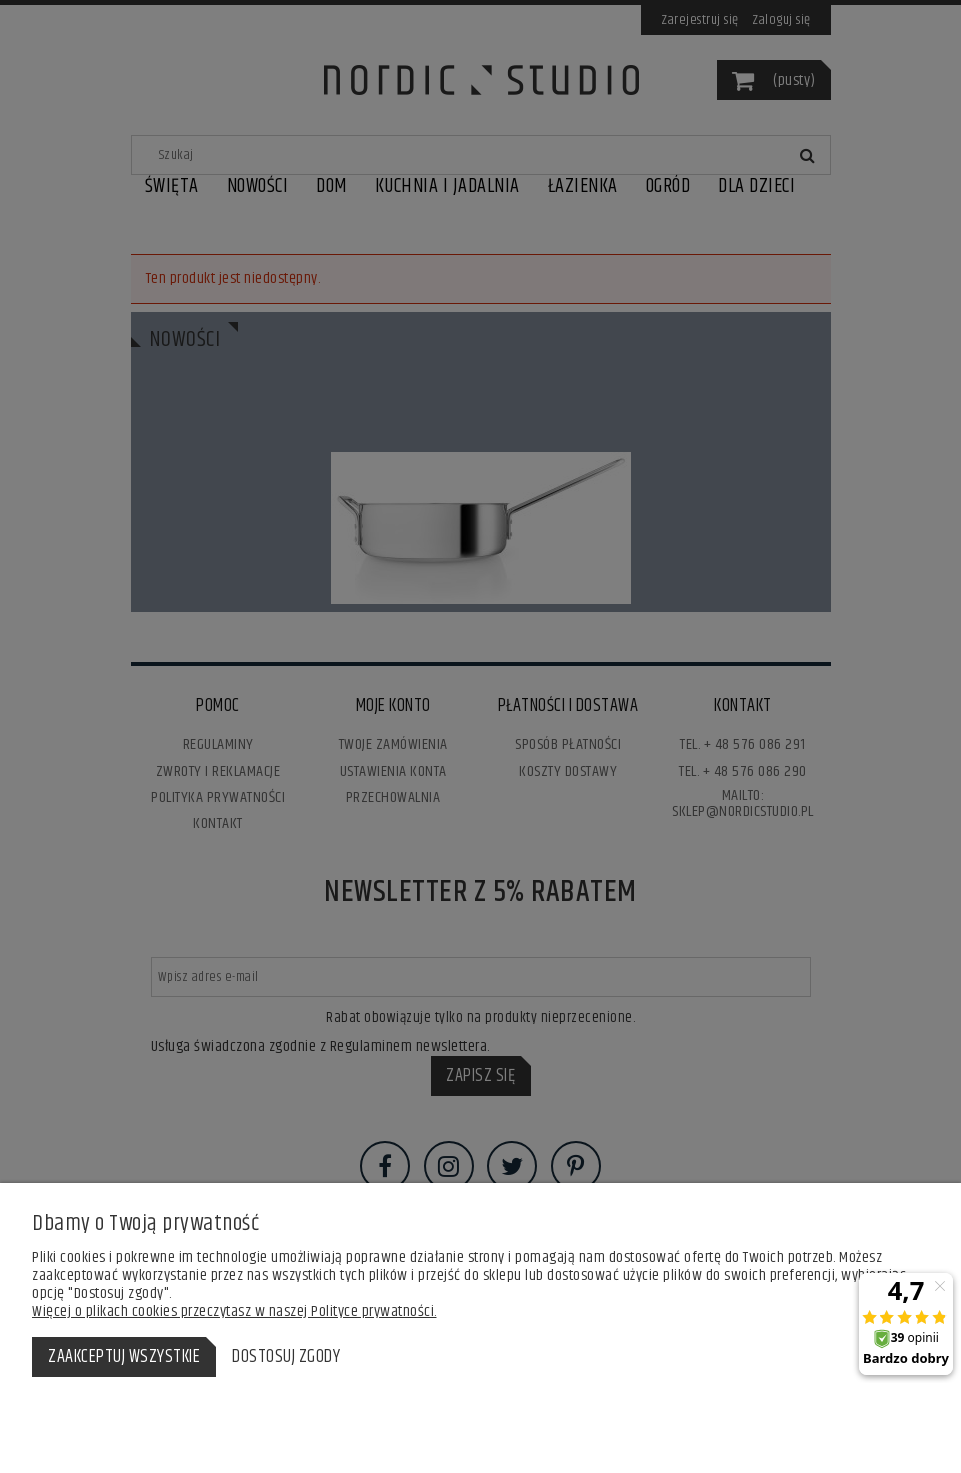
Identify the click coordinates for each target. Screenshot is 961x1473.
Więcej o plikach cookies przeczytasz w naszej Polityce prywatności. (234, 1311)
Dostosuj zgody (286, 1357)
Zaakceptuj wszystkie (124, 1357)
